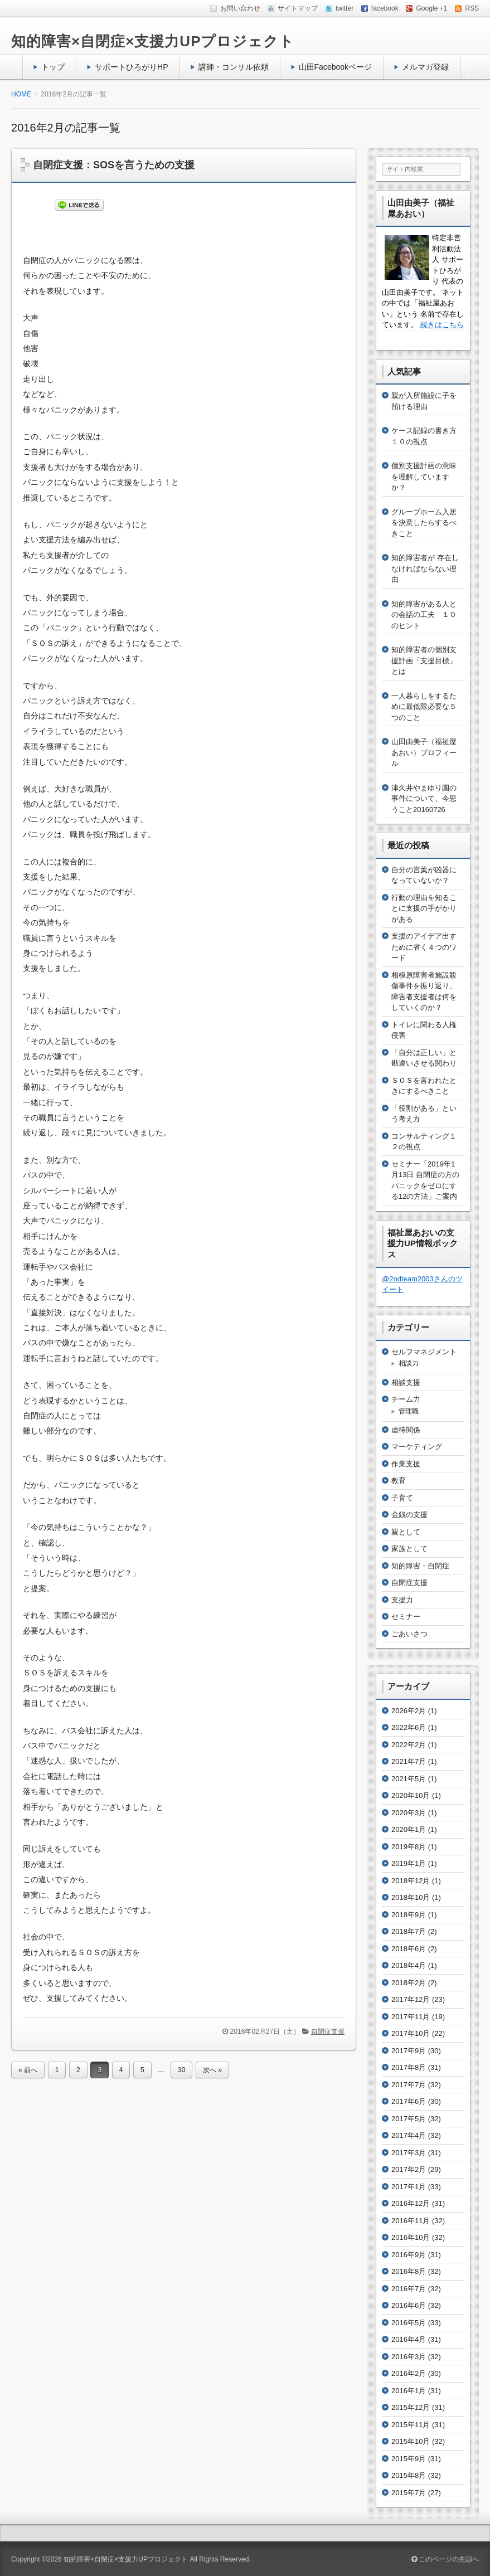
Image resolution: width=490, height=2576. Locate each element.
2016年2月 (408, 2373)
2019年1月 (408, 1863)
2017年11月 (410, 2017)
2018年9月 (408, 1915)
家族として (409, 1548)
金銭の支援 (409, 1514)
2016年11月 (410, 2221)
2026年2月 (408, 1711)
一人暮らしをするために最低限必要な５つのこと (424, 707)
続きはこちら (442, 324)
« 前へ (27, 2070)
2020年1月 (408, 1829)
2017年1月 (408, 2187)
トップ (53, 66)
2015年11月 (410, 2425)
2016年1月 (408, 2391)
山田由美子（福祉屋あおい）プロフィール (424, 752)
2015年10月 (410, 2441)
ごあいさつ (409, 1634)
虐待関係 (405, 1430)
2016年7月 (408, 2289)
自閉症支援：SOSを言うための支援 (114, 165)
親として (405, 1532)
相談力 (409, 1363)
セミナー (405, 1616)
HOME (21, 94)
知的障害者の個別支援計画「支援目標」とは (424, 660)
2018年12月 (410, 1881)
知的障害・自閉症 (420, 1566)
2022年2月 (408, 1745)
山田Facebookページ (335, 66)
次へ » (212, 2070)
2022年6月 (408, 1727)
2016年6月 (408, 2305)
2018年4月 (408, 1965)
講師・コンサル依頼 (233, 66)
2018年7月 (408, 1931)
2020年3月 (408, 1813)
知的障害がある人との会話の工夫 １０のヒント (424, 615)
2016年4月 (408, 2339)
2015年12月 (410, 2407)
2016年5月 (408, 2323)
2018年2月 (408, 1983)
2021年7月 (408, 1761)
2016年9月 (408, 2255)
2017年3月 (408, 2153)
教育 (398, 1480)
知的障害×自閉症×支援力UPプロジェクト (153, 41)
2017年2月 (408, 2169)
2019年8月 (408, 1847)
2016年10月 (410, 2237)
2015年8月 (408, 2475)
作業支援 (405, 1464)
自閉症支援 (328, 2031)
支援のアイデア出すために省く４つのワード (424, 947)
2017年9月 (408, 2051)
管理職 (409, 1411)
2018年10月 (410, 1897)
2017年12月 (410, 1999)
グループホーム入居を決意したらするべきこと (424, 523)
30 (181, 2070)
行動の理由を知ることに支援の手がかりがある (424, 908)
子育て (402, 1498)
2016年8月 (408, 2271)
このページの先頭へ (445, 2559)
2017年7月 (408, 2085)
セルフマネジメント (424, 1352)
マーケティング (416, 1446)
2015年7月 (408, 2492)
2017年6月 (408, 2101)
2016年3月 (408, 2357)
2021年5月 (408, 1779)
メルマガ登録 (425, 66)
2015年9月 (408, 2459)
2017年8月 (408, 2067)
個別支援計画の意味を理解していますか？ (424, 476)
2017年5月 (408, 2119)
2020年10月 (410, 1795)
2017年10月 (410, 2033)
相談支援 (405, 1382)
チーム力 (405, 1399)
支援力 (402, 1600)
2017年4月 (408, 2135)
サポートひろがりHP (131, 66)
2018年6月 (408, 1949)
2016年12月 (410, 2203)
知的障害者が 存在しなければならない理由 (425, 568)
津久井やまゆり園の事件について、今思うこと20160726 (424, 799)
